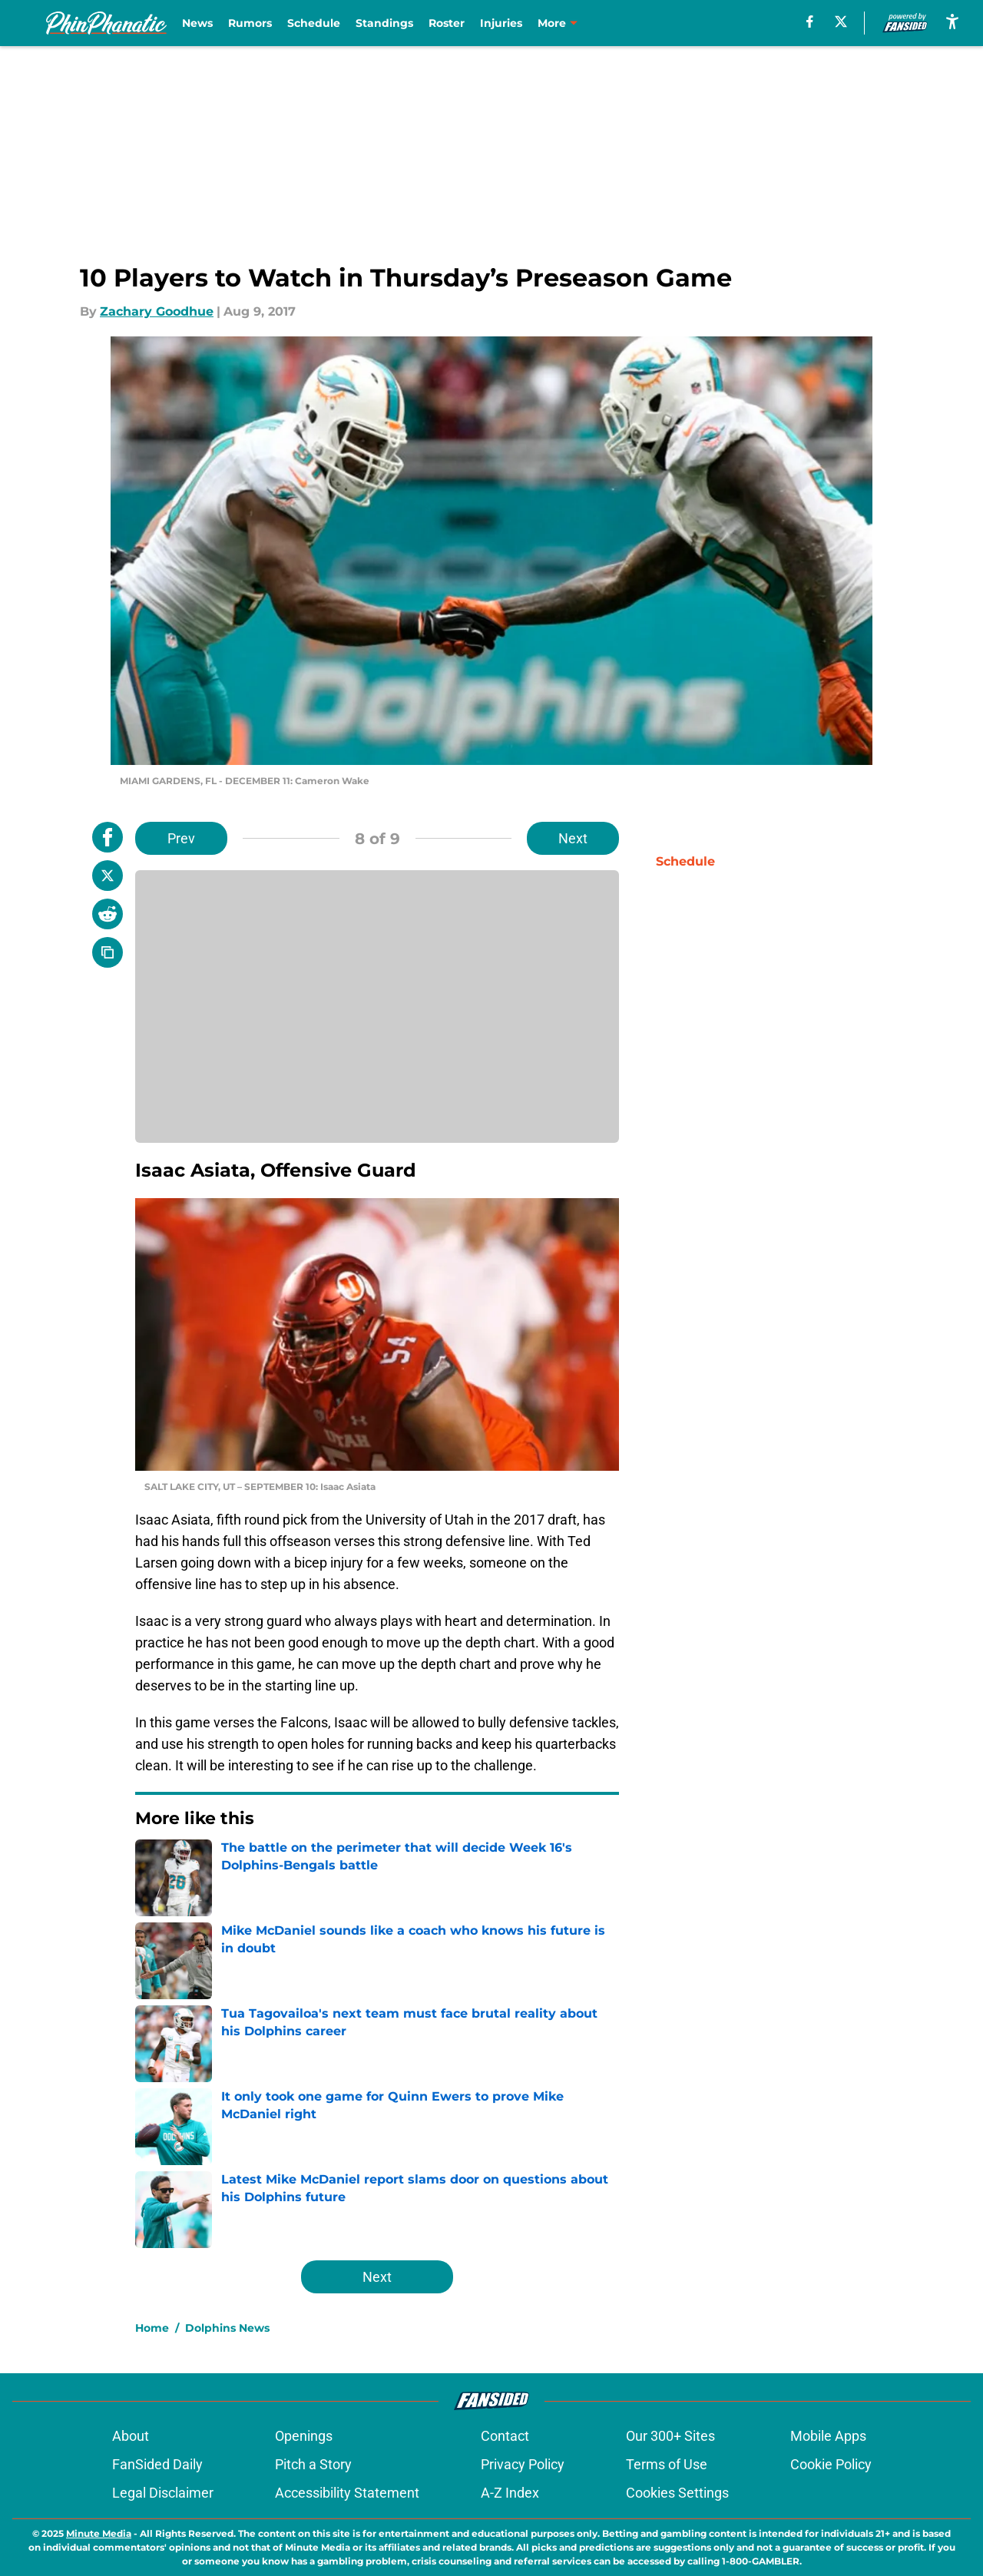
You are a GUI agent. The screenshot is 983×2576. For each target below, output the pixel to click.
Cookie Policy (831, 2464)
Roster (447, 23)
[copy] (107, 952)
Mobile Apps (828, 2436)
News (197, 23)
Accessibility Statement (347, 2493)
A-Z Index (510, 2493)
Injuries (501, 23)
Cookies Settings (677, 2493)
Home (152, 2328)
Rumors (250, 23)
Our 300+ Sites (670, 2436)
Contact (505, 2436)
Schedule (313, 23)
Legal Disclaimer (162, 2493)
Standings (384, 23)
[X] (841, 21)
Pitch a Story (313, 2464)
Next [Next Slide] (572, 838)
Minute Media (98, 2533)
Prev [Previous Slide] (181, 838)
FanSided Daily (157, 2464)
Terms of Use (666, 2464)
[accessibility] (952, 21)
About (130, 2436)
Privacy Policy (522, 2464)
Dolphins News (227, 2328)
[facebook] (809, 21)
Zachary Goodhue (156, 311)
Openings (304, 2436)
